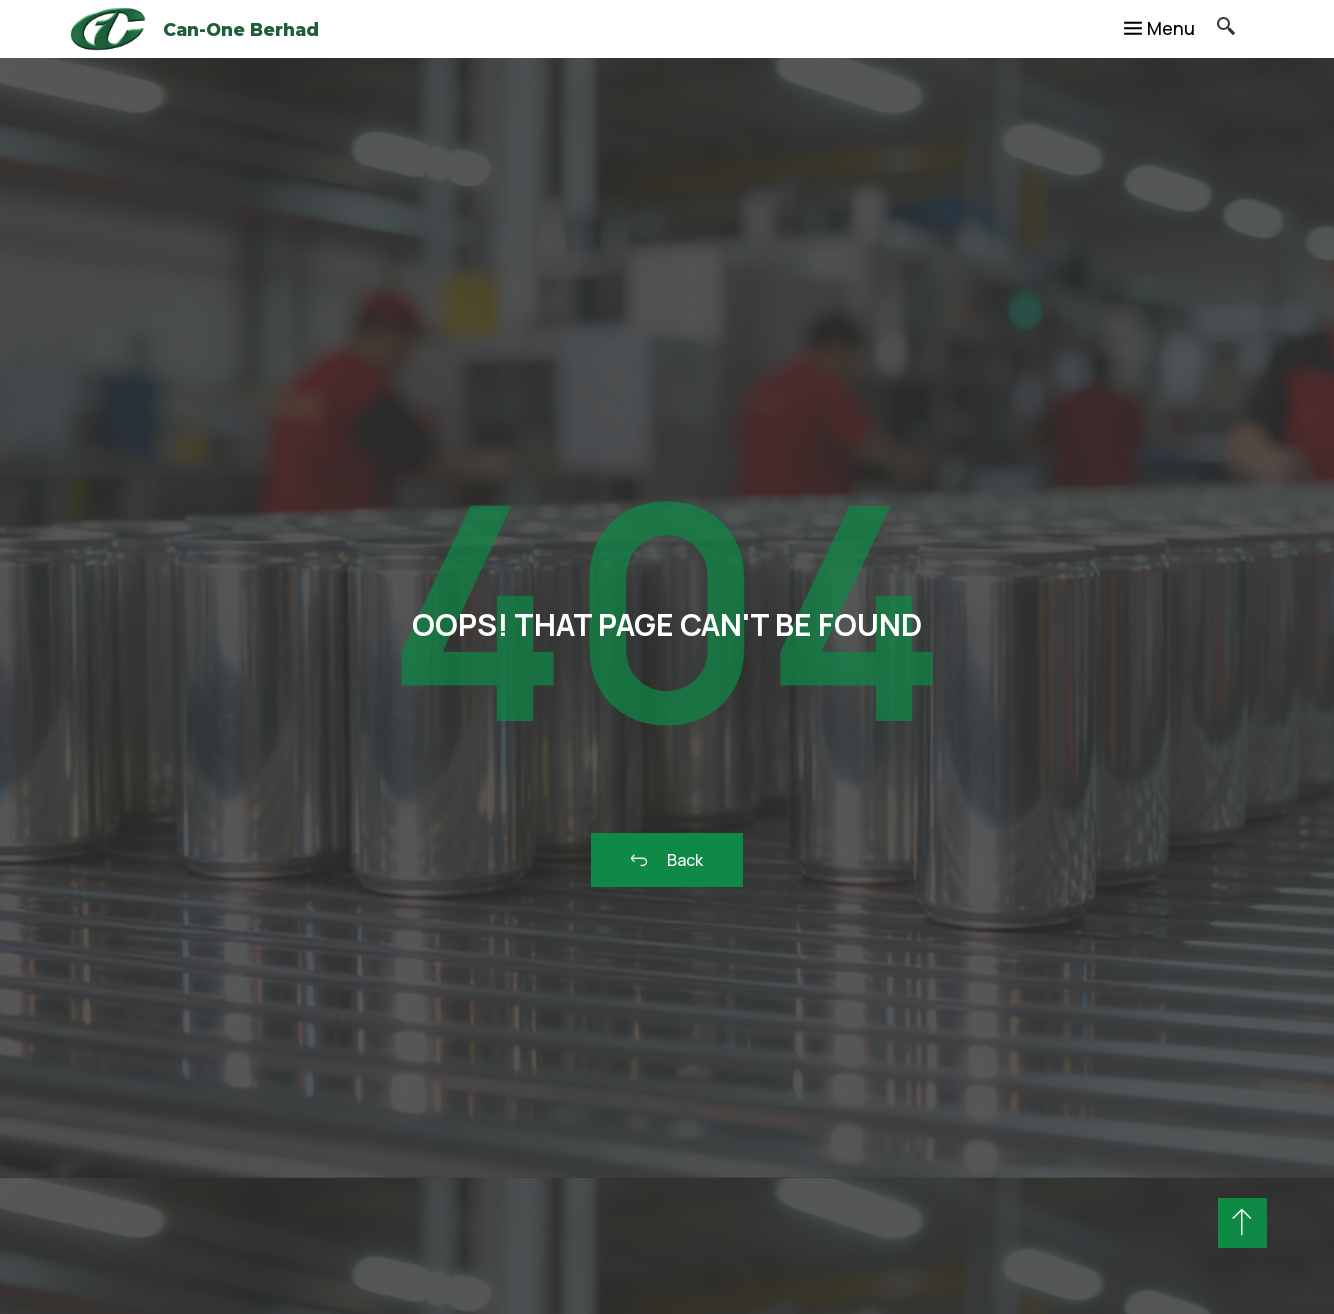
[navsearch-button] (1215, 29)
